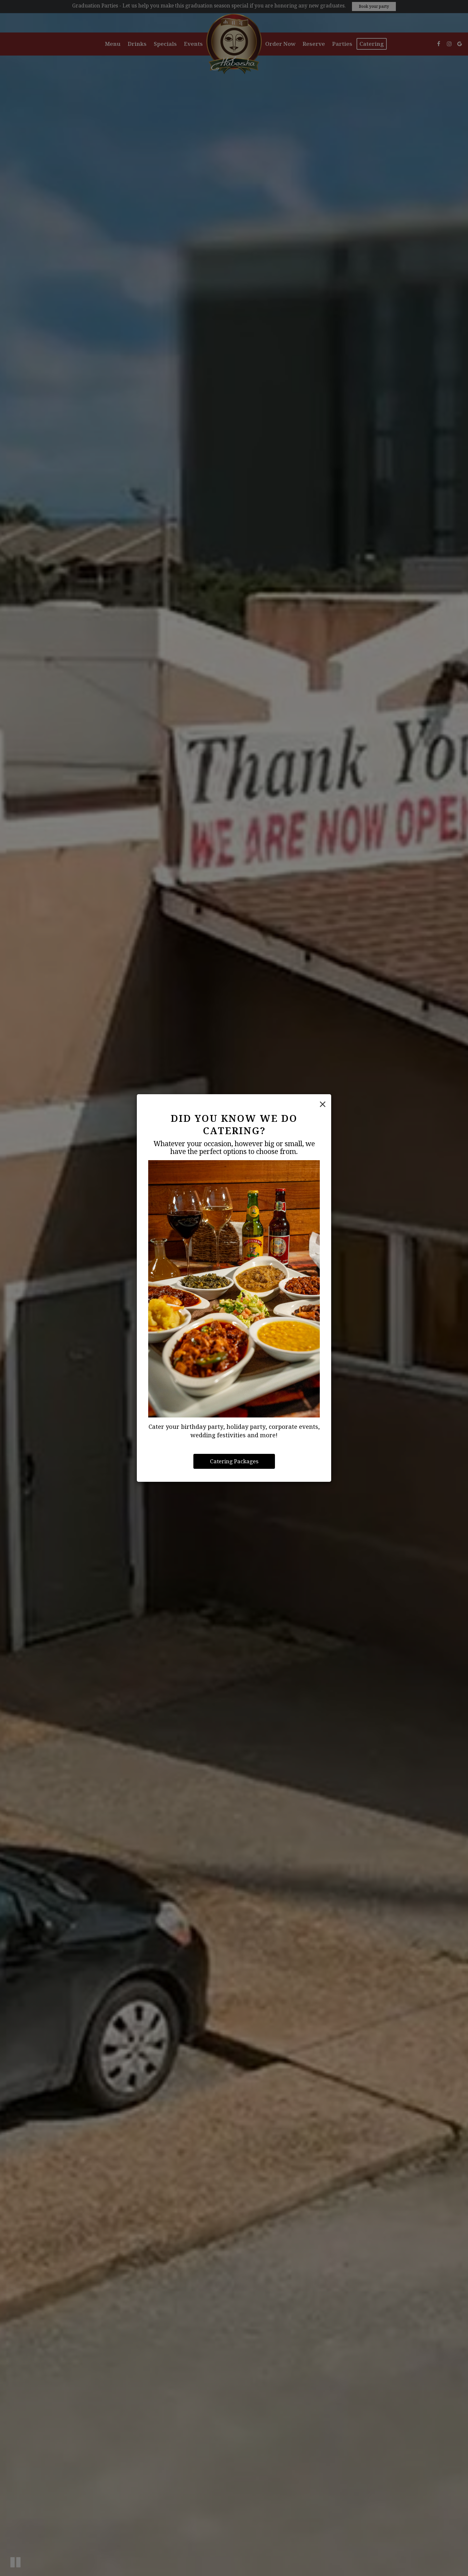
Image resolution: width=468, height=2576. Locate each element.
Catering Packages (234, 1461)
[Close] (322, 1103)
